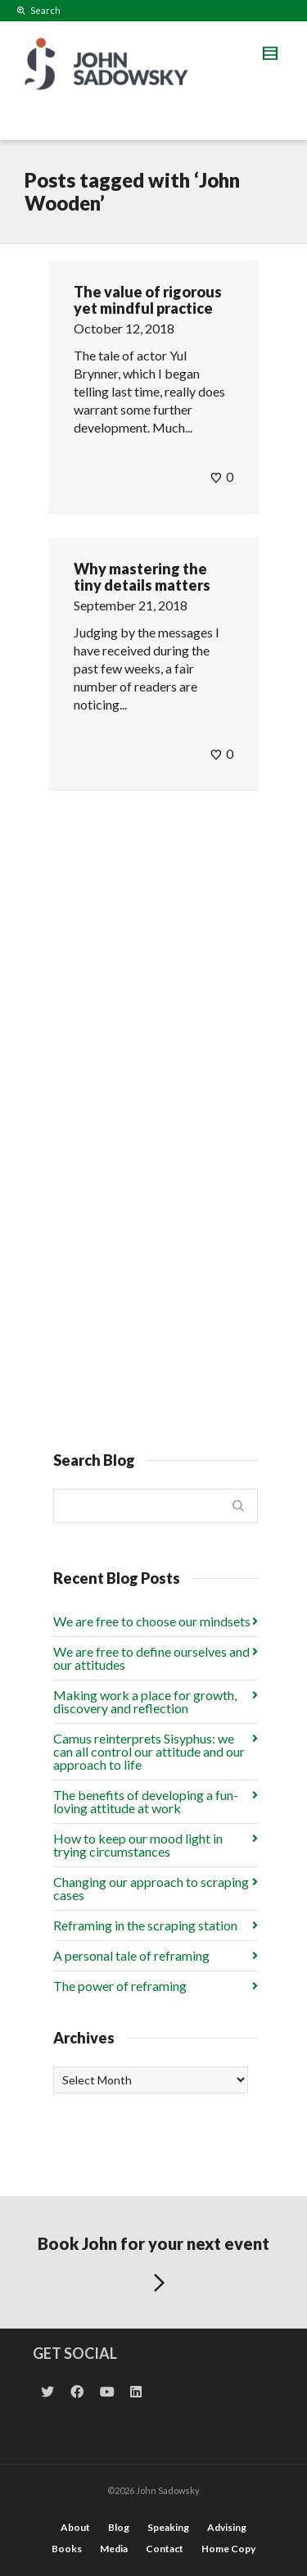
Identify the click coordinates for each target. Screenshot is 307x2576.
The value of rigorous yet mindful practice (148, 300)
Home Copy (228, 2548)
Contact (164, 2548)
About (75, 2527)
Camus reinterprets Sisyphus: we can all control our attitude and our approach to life (149, 1751)
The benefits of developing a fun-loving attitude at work (145, 1801)
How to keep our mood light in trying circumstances (138, 1844)
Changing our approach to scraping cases (151, 1888)
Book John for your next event (153, 2267)
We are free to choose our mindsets (152, 1621)
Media (114, 2548)
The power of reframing (120, 1985)
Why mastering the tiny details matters (142, 577)
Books (67, 2548)
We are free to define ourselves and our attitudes (151, 1658)
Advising (226, 2527)
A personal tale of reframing (131, 1955)
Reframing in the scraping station (145, 1925)
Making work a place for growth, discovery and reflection (145, 1701)
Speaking (168, 2527)
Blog (118, 2527)
